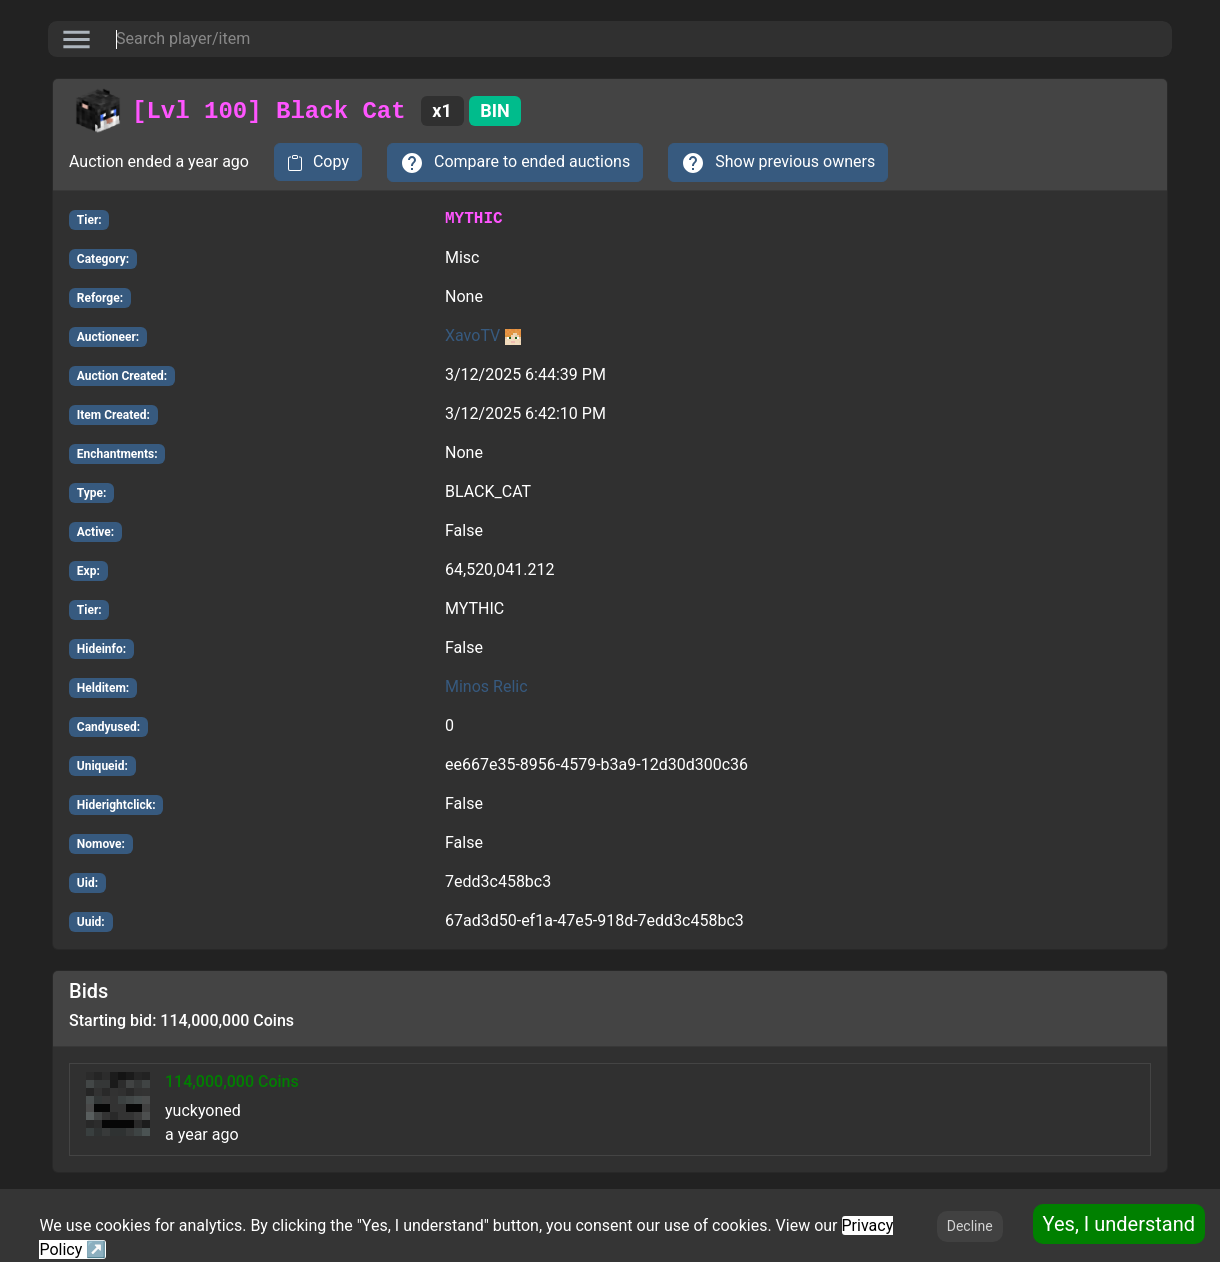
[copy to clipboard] (318, 162)
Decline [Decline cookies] (970, 1226)
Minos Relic (486, 686)
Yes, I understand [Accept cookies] (1119, 1224)
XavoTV (483, 335)
